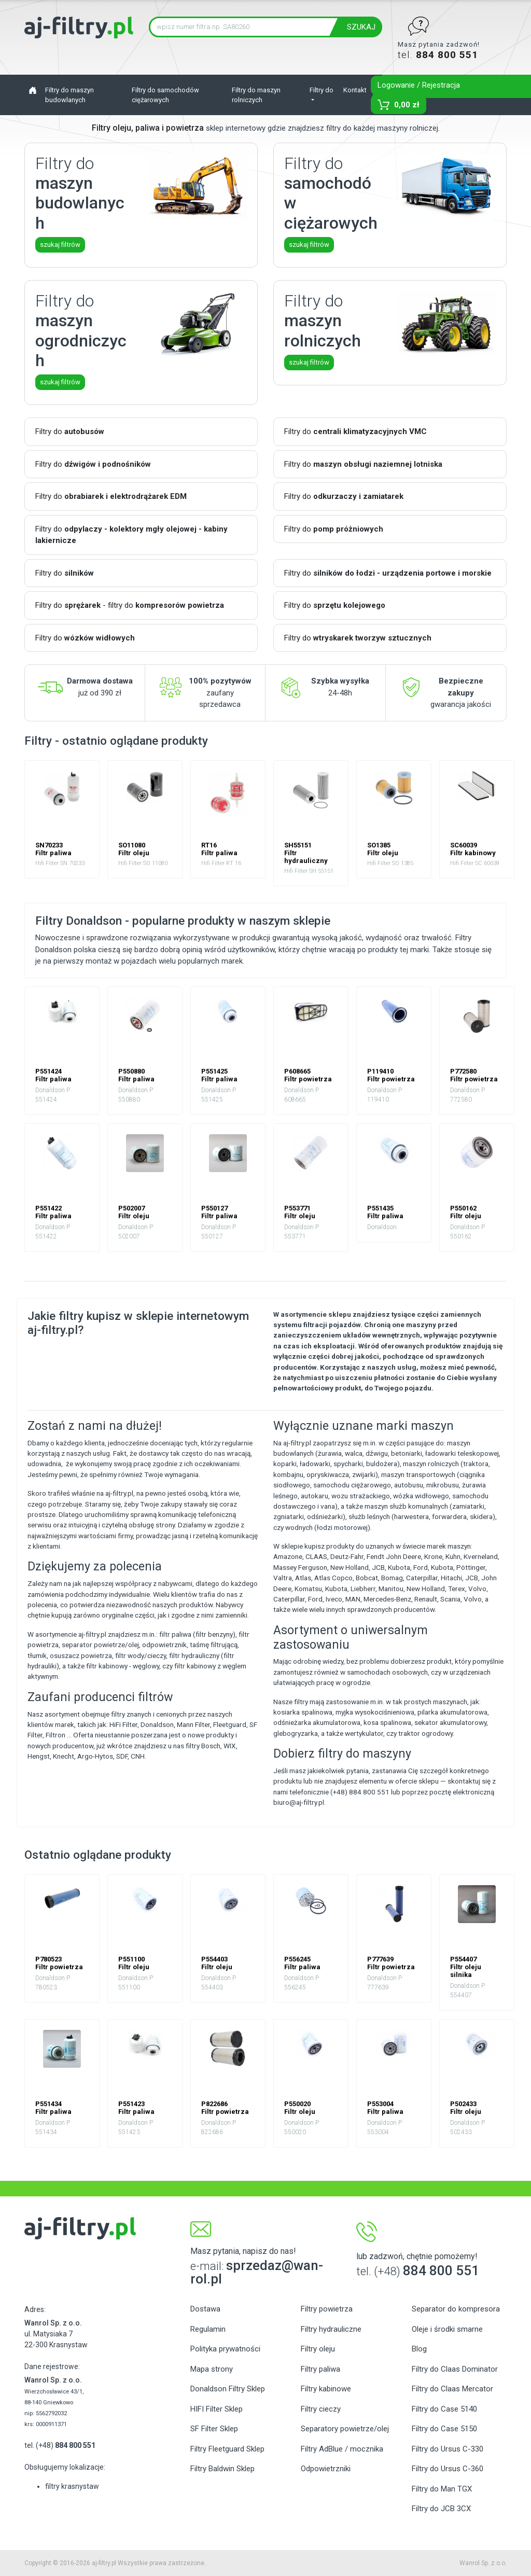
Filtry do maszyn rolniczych (256, 95)
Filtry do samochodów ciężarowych (165, 95)
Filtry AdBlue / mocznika (342, 2449)
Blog (419, 2349)
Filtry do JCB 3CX (441, 2508)
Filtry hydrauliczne (331, 2329)
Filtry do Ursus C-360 (447, 2468)
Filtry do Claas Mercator (452, 2388)
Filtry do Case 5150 (444, 2428)
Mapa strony (211, 2369)
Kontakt (355, 90)
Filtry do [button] (321, 90)
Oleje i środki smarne (447, 2329)
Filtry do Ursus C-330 (447, 2449)
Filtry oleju (318, 2349)
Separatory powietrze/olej (345, 2428)
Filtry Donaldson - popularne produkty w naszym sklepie (182, 920)
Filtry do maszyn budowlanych (69, 95)
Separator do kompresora (456, 2309)
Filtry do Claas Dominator (455, 2369)
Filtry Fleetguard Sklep (227, 2449)
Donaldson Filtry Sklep (227, 2388)
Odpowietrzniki (326, 2468)
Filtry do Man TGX (442, 2489)
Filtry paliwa (320, 2369)
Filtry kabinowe (326, 2388)
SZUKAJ (361, 27)
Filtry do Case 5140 (444, 2409)
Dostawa (205, 2309)
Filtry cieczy (321, 2409)
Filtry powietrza (327, 2309)
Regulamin (208, 2329)
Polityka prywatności (225, 2349)
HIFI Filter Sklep (216, 2409)
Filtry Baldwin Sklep (222, 2468)
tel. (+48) (59, 2445)
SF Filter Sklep (214, 2428)
